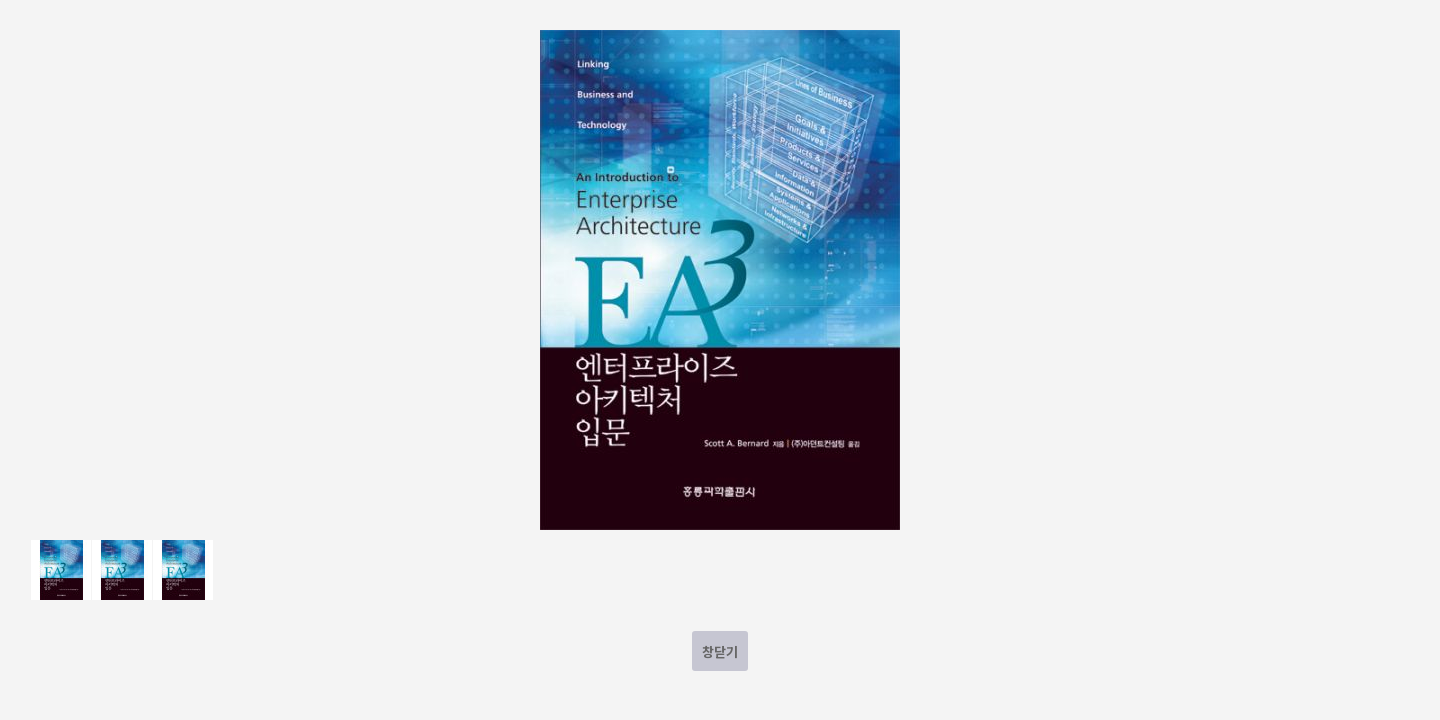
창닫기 (720, 651)
